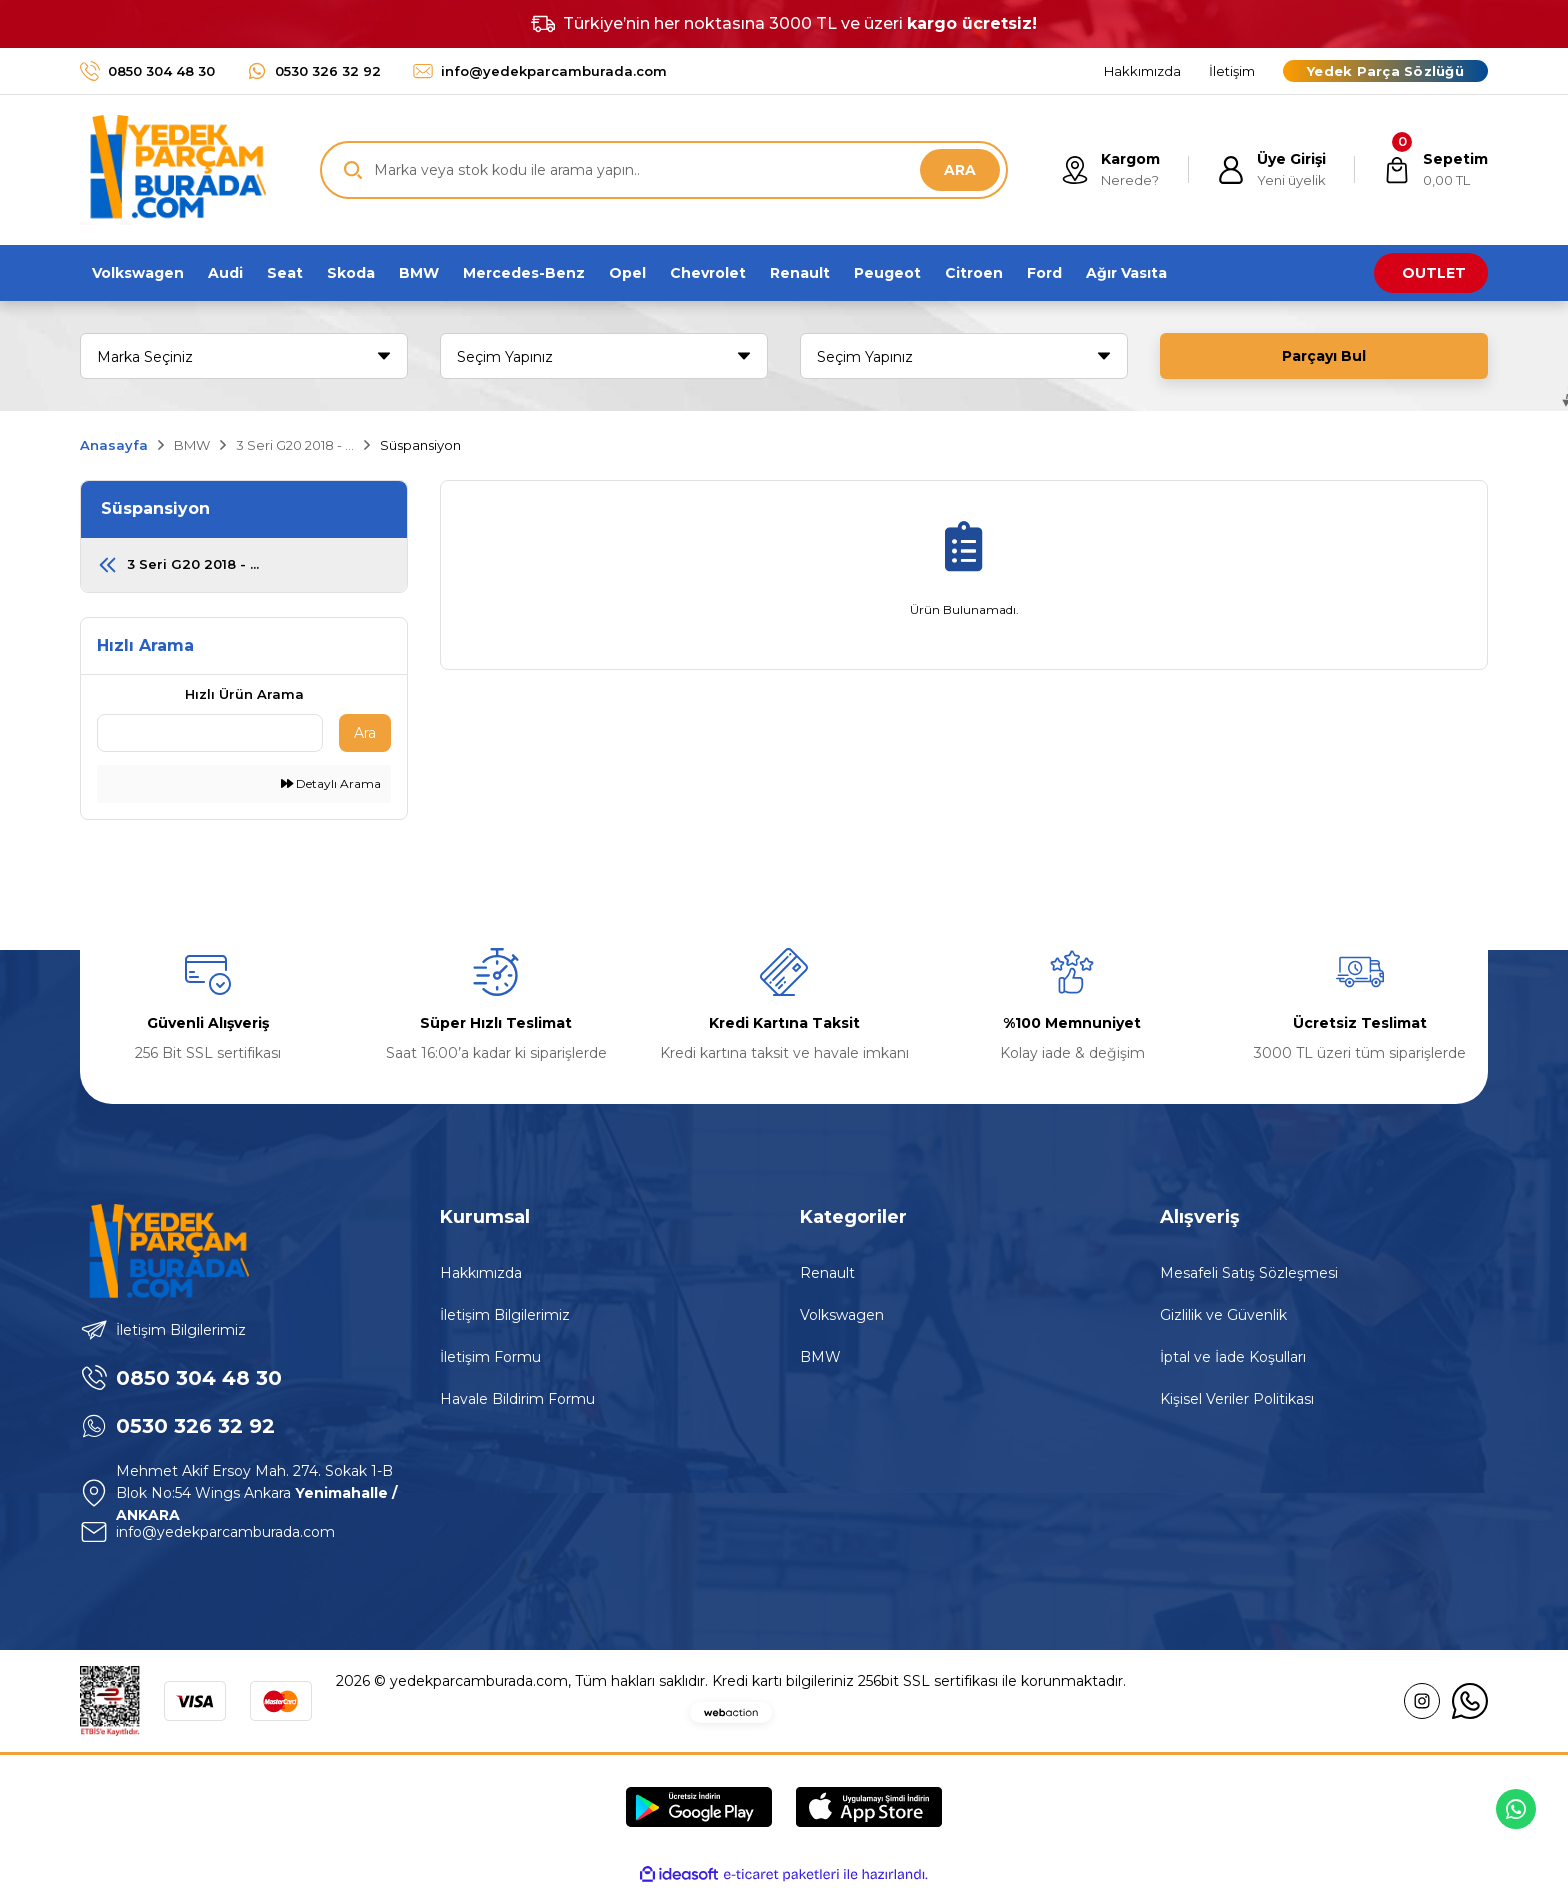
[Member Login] (1271, 170)
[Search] (664, 170)
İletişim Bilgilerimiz (505, 1315)
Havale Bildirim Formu (517, 1399)
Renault (827, 1273)
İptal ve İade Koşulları (1233, 1357)
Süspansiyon (420, 445)
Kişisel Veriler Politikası (1237, 1399)
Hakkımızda (481, 1273)
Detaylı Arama (331, 783)
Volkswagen (842, 1315)
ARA (960, 170)
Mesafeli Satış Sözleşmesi (1249, 1273)
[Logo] (173, 170)
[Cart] (1435, 170)
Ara (365, 733)
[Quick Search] (210, 733)
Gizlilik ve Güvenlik (1223, 1315)
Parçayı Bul (1324, 356)
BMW (820, 1357)
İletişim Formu (490, 1357)
